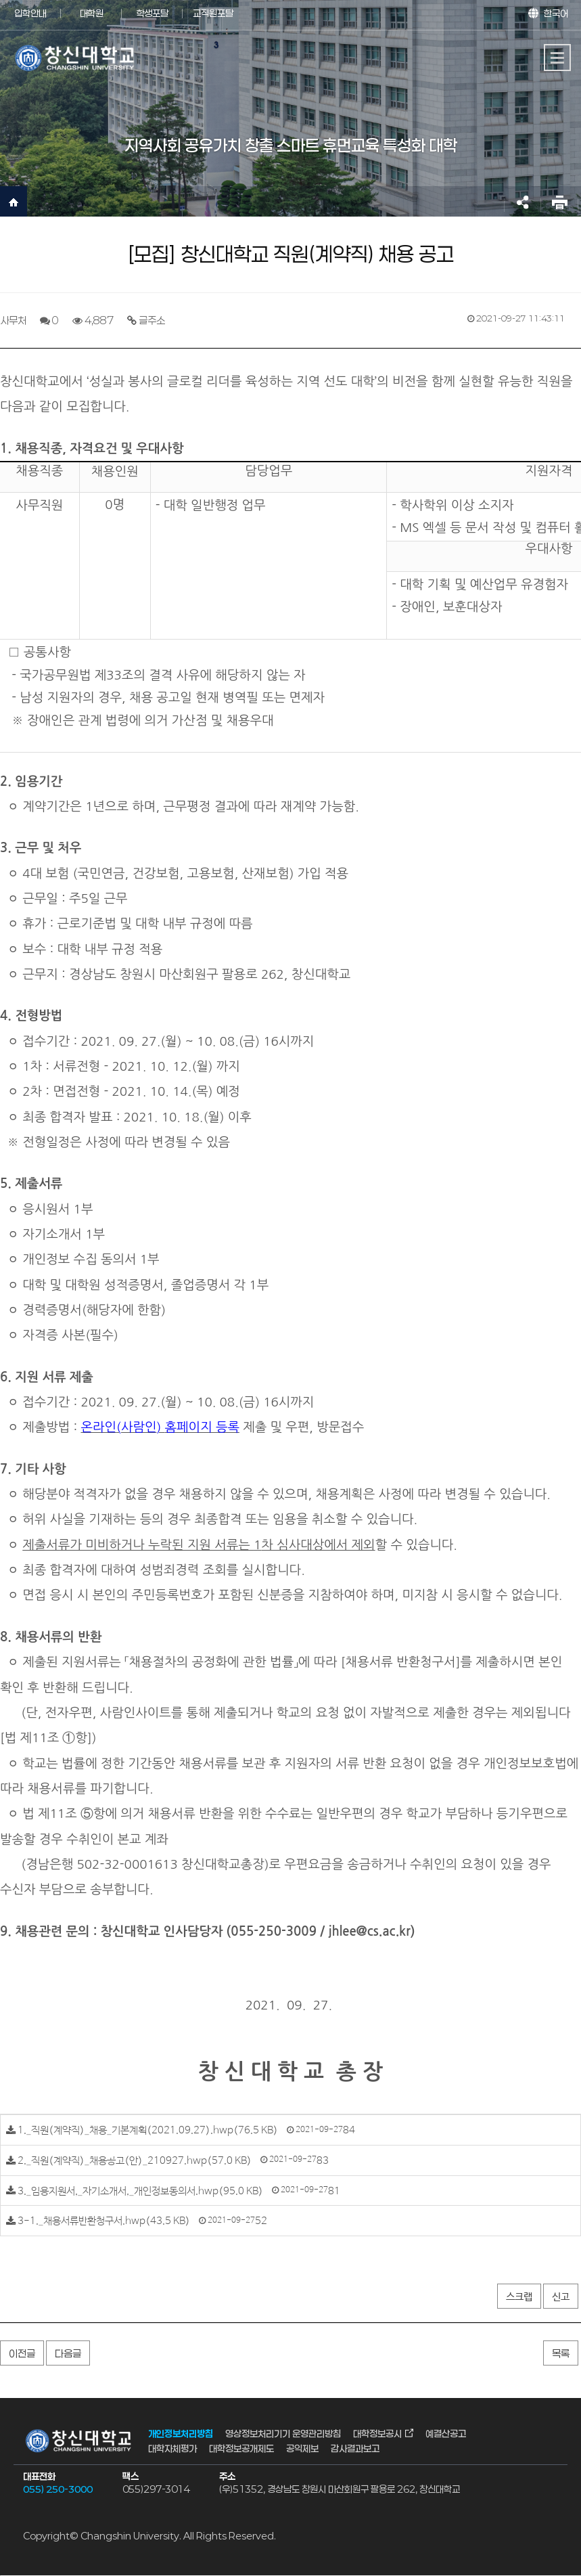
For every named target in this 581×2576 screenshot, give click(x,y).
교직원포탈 (213, 13)
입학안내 (30, 13)
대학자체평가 (172, 2448)
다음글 (68, 2353)
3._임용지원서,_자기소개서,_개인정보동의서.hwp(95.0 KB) (140, 2190)
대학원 (91, 13)
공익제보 (302, 2448)
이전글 (22, 2353)
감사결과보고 (355, 2448)
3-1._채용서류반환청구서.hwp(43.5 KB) (104, 2221)
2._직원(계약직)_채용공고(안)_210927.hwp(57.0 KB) (135, 2161)
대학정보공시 (377, 2433)
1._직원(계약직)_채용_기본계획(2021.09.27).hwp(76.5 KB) (148, 2130)
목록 (561, 2353)
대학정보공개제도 (241, 2448)
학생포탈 (152, 13)
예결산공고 (445, 2433)
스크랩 (519, 2297)
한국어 (556, 13)
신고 (561, 2297)
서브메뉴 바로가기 (0, 0)
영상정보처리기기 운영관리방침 (283, 2433)
